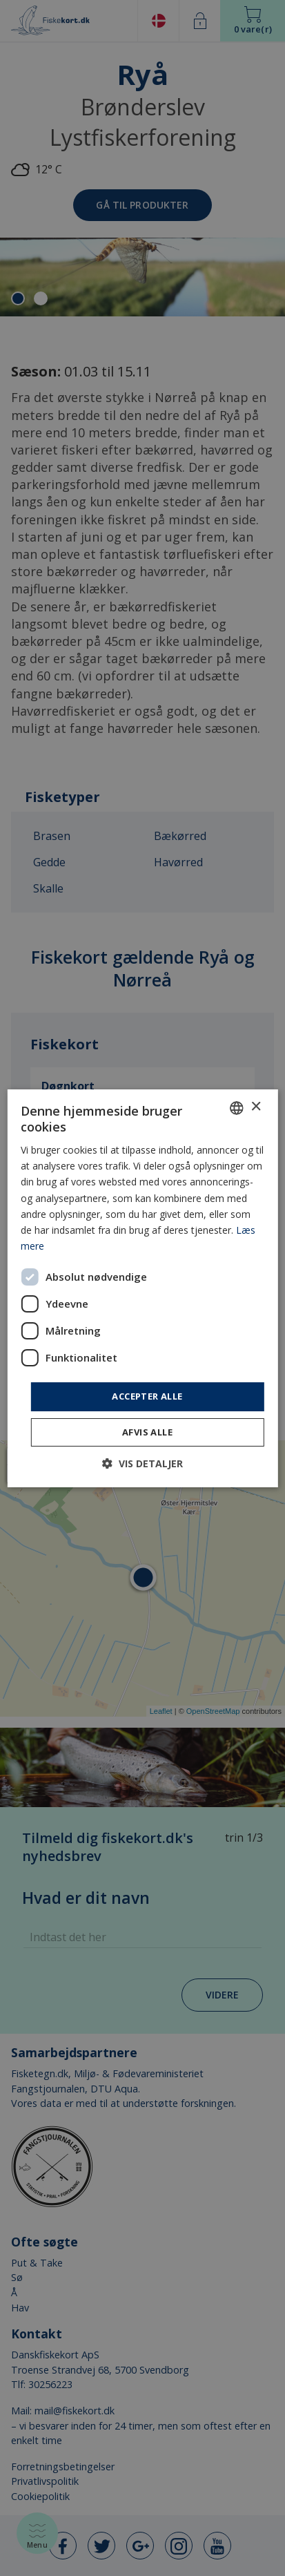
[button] (142, 1463)
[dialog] (142, 1288)
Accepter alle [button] (147, 1396)
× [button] (255, 1107)
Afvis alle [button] (147, 1432)
